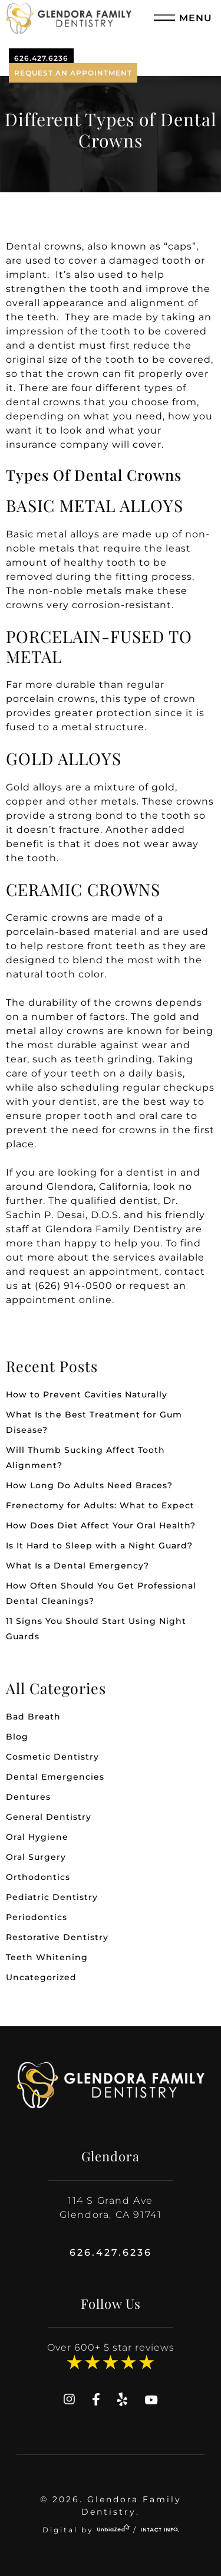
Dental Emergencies (55, 1776)
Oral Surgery (36, 1857)
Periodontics (36, 1917)
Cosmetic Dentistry (52, 1756)
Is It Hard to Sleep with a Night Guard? (99, 1545)
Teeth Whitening (47, 1957)
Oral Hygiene (37, 1837)
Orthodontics (38, 1877)
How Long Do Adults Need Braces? (89, 1485)
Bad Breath (33, 1716)
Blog (17, 1736)
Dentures (28, 1796)
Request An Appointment (73, 72)
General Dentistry (48, 1817)
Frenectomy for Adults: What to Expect (100, 1505)
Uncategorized (41, 1977)
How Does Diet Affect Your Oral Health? (101, 1525)
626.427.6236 (41, 58)
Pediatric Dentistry (52, 1897)
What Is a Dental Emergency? (77, 1565)
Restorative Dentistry (57, 1937)
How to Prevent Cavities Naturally (86, 1394)
